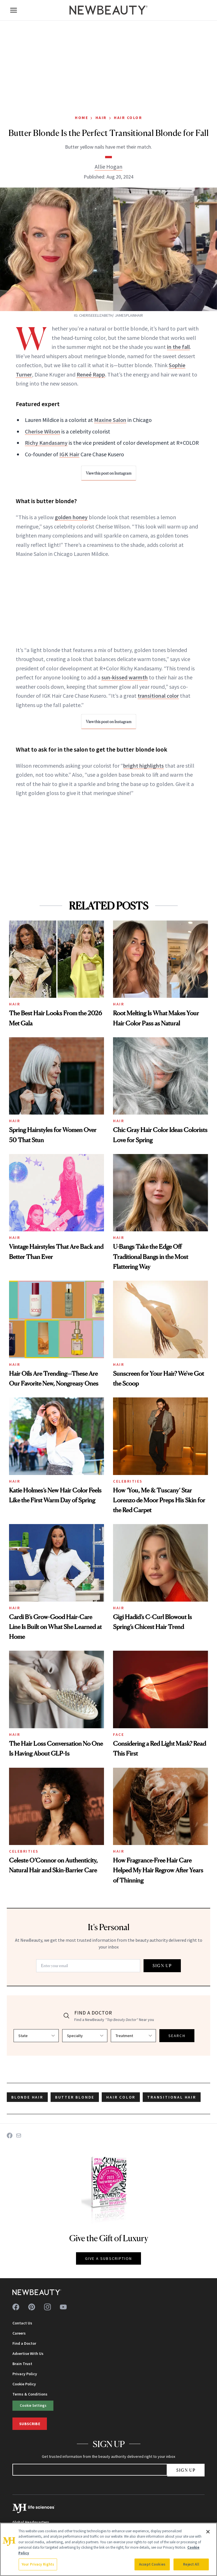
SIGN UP (162, 1965)
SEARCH (176, 2035)
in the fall (178, 346)
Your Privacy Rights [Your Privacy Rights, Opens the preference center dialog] (38, 2564)
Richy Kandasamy (46, 442)
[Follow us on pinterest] (31, 2307)
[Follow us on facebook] (15, 2307)
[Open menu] (13, 10)
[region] (108, 2549)
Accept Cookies (152, 2564)
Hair (101, 117)
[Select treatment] (133, 2035)
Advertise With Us (28, 2353)
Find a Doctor (24, 2343)
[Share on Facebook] (9, 2135)
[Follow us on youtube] (63, 2307)
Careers (19, 2333)
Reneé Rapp (91, 374)
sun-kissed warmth (124, 677)
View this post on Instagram (108, 473)
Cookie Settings (33, 2405)
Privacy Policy (24, 2373)
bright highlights (143, 765)
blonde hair (27, 2097)
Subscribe (29, 2423)
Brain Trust (22, 2363)
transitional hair (171, 2097)
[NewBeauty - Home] (108, 10)
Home (81, 117)
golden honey (71, 517)
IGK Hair (69, 454)
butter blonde (74, 2097)
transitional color (158, 695)
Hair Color (128, 117)
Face (118, 1734)
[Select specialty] (84, 2035)
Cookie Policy (24, 2383)
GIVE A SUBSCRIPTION (108, 2258)
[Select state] (36, 2035)
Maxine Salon (110, 419)
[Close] (208, 2532)
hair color (120, 2097)
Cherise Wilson (42, 431)
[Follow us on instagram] (47, 2307)
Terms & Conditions (29, 2394)
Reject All (191, 2564)
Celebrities (128, 1481)
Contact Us (22, 2323)
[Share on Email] (18, 2135)
